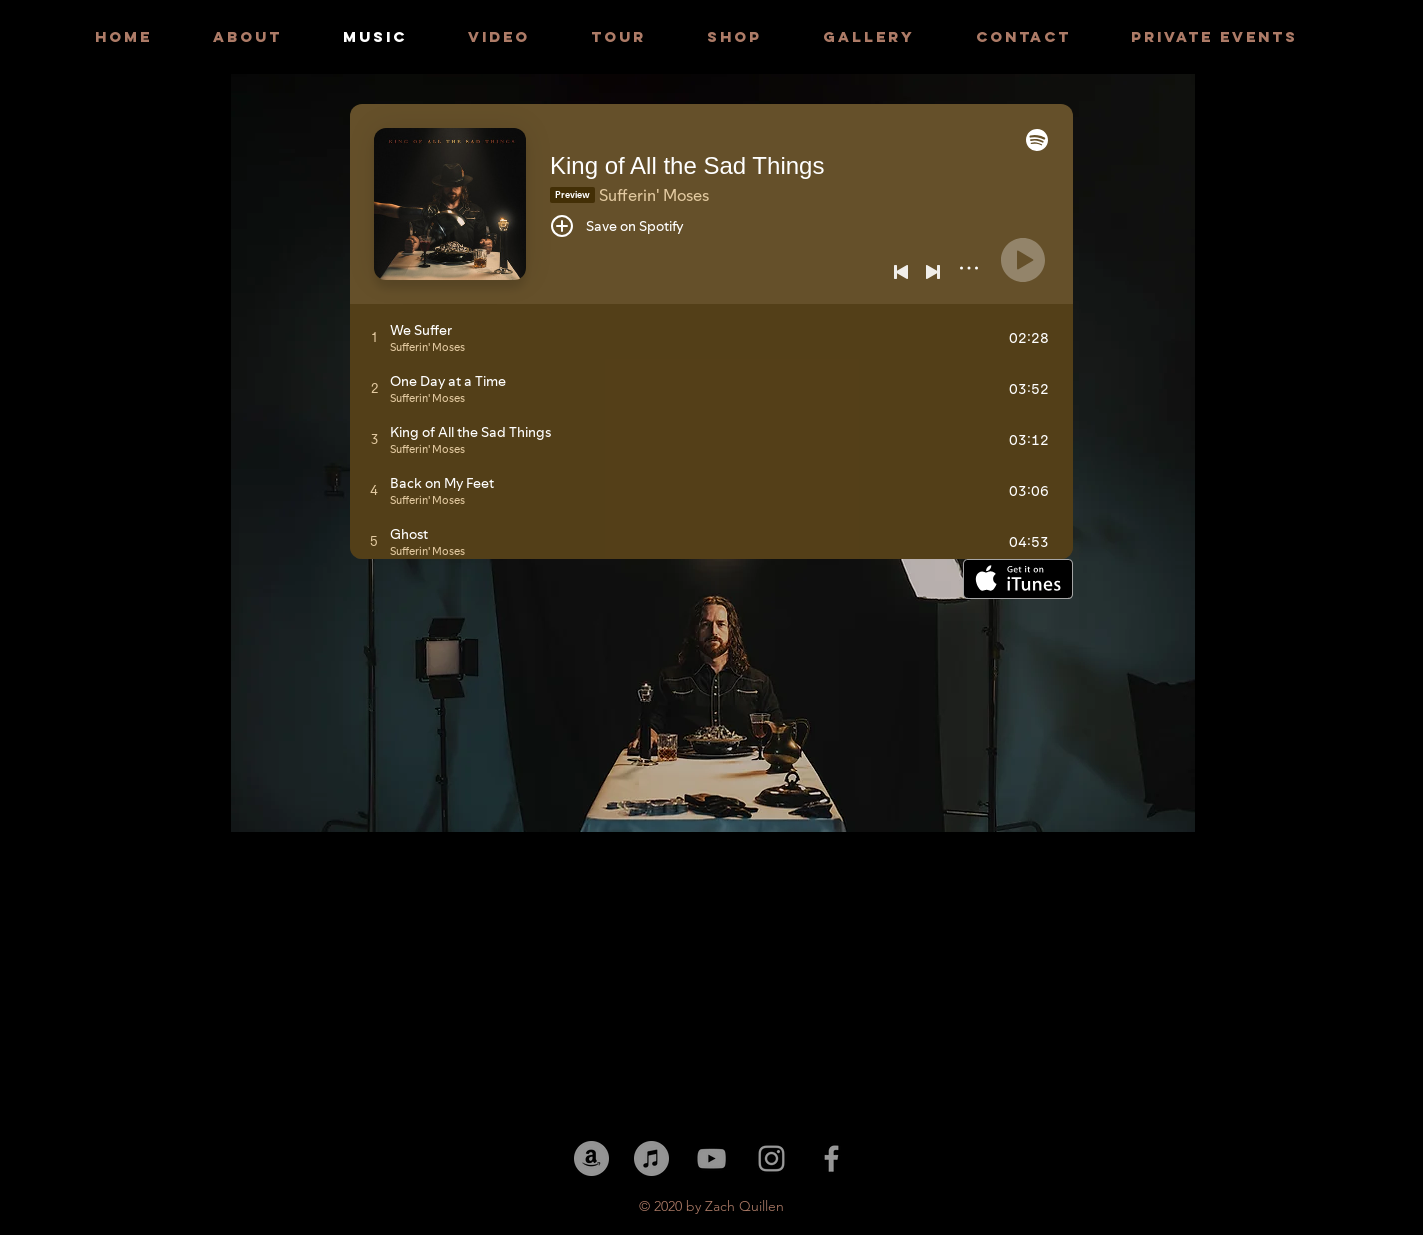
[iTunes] (651, 1158)
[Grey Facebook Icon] (831, 1158)
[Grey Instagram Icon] (771, 1158)
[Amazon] (591, 1158)
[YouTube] (711, 1158)
